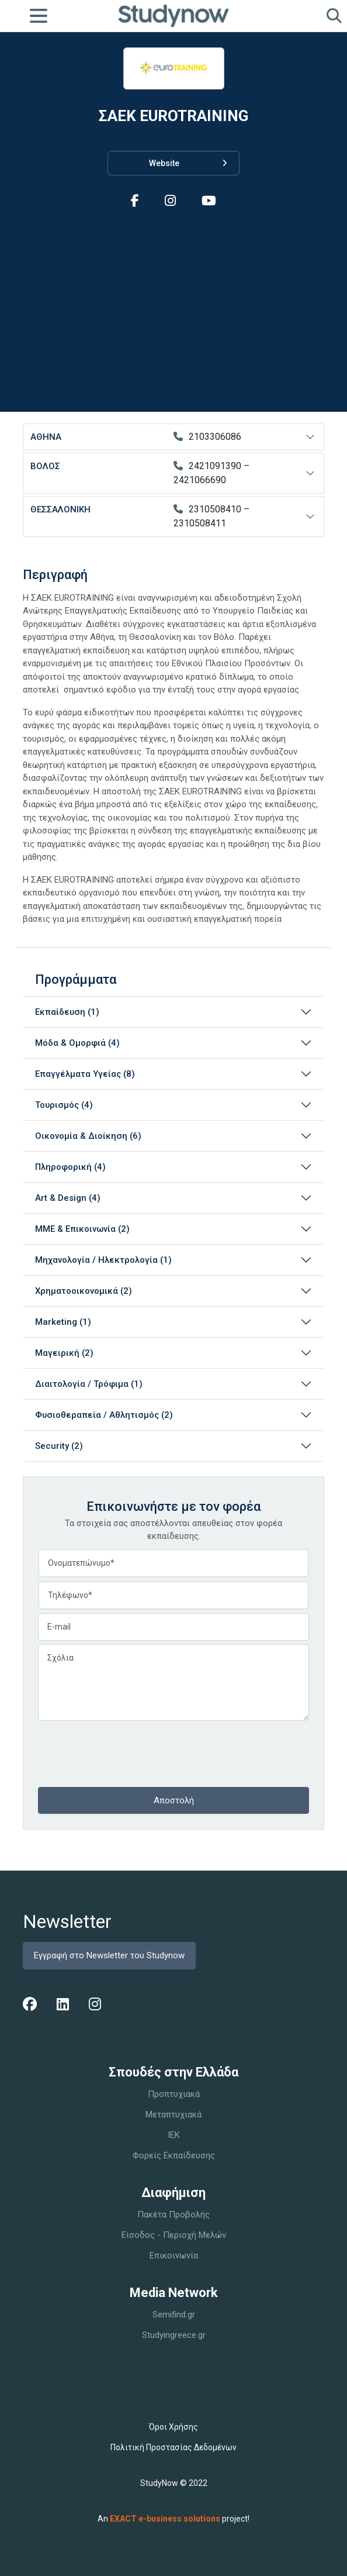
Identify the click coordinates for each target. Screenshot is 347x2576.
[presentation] (127, 1752)
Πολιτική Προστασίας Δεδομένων (173, 2447)
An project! (173, 2518)
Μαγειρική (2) (64, 1353)
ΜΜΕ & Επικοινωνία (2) (82, 1229)
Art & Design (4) (67, 1198)
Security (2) (59, 1446)
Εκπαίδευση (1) (67, 1012)
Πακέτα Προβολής (173, 2214)
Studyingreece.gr (174, 2335)
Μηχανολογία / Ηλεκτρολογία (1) (103, 1260)
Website (188, 163)
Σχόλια (173, 1682)
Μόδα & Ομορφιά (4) (77, 1043)
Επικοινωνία (174, 2255)
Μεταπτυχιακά (173, 2114)
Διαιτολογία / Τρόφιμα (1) (89, 1384)
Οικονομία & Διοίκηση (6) (88, 1136)
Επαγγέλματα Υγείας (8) (85, 1074)
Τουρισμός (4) (64, 1105)
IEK (174, 2135)
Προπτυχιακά (174, 2094)
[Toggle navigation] (38, 16)
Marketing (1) (63, 1322)
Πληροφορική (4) (70, 1167)
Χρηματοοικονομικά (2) (83, 1291)
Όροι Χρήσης (173, 2427)
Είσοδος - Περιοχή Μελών (174, 2235)
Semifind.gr (173, 2314)
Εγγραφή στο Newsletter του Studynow (109, 1955)
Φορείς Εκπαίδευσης (174, 2155)
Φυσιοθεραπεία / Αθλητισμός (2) (104, 1415)
